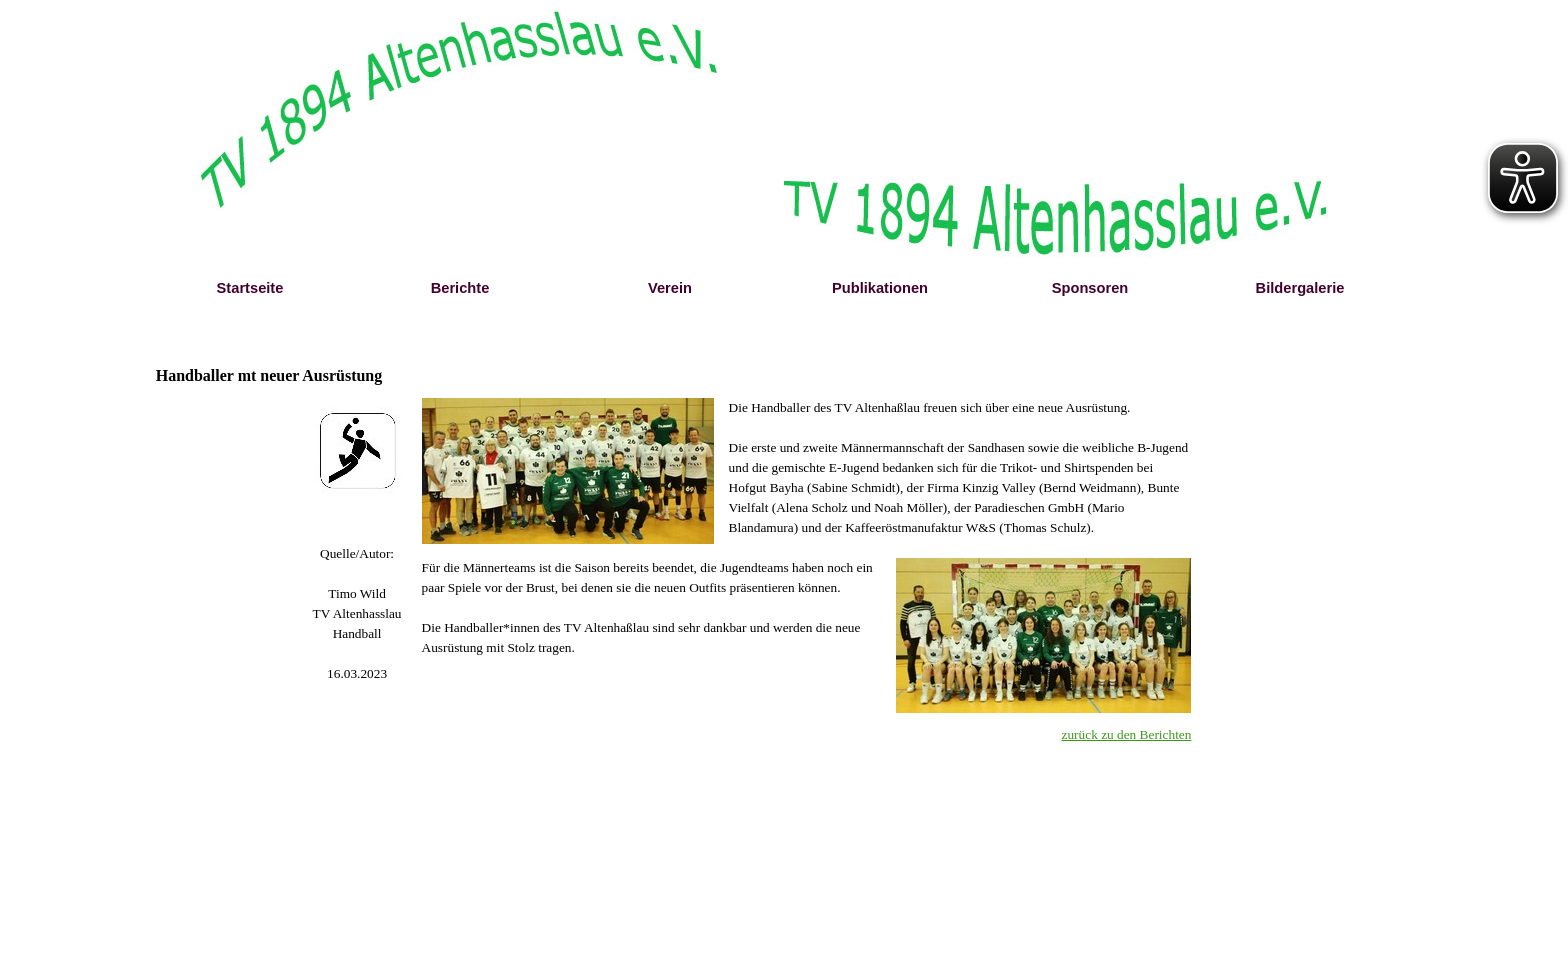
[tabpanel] (357, 614)
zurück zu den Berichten (1127, 734)
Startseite (250, 288)
